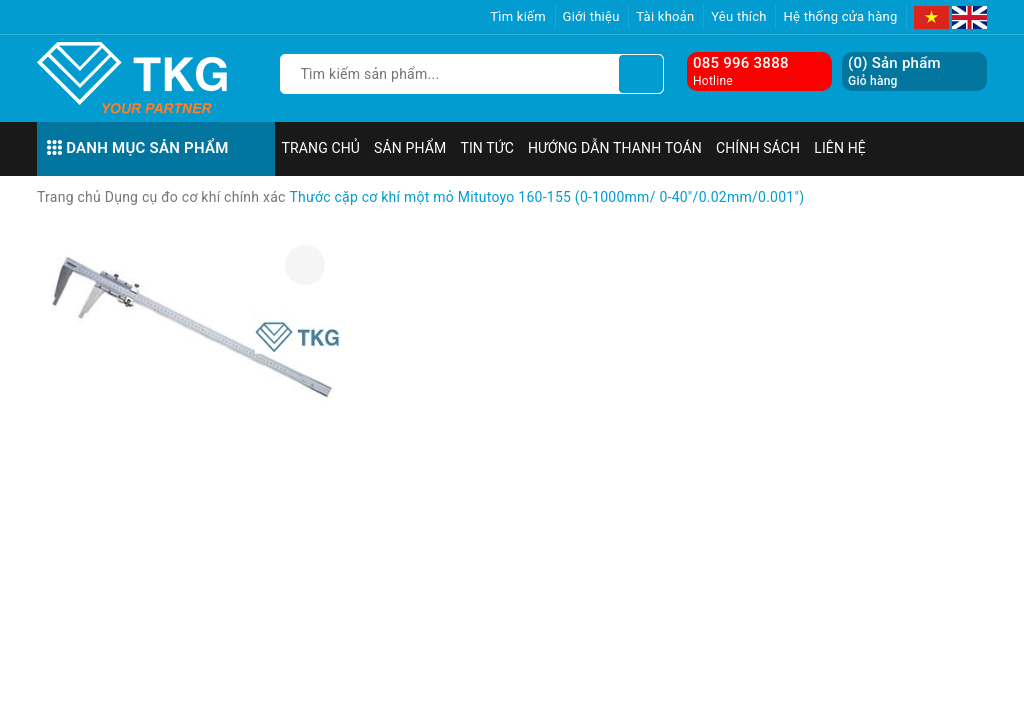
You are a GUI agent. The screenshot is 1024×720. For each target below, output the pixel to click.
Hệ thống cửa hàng (840, 16)
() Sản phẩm (894, 71)
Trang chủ (321, 148)
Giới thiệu (591, 16)
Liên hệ (840, 148)
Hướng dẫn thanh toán (615, 148)
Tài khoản (665, 16)
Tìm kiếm (518, 16)
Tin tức (487, 148)
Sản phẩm (410, 148)
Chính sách (758, 148)
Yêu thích (739, 16)
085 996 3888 (741, 63)
